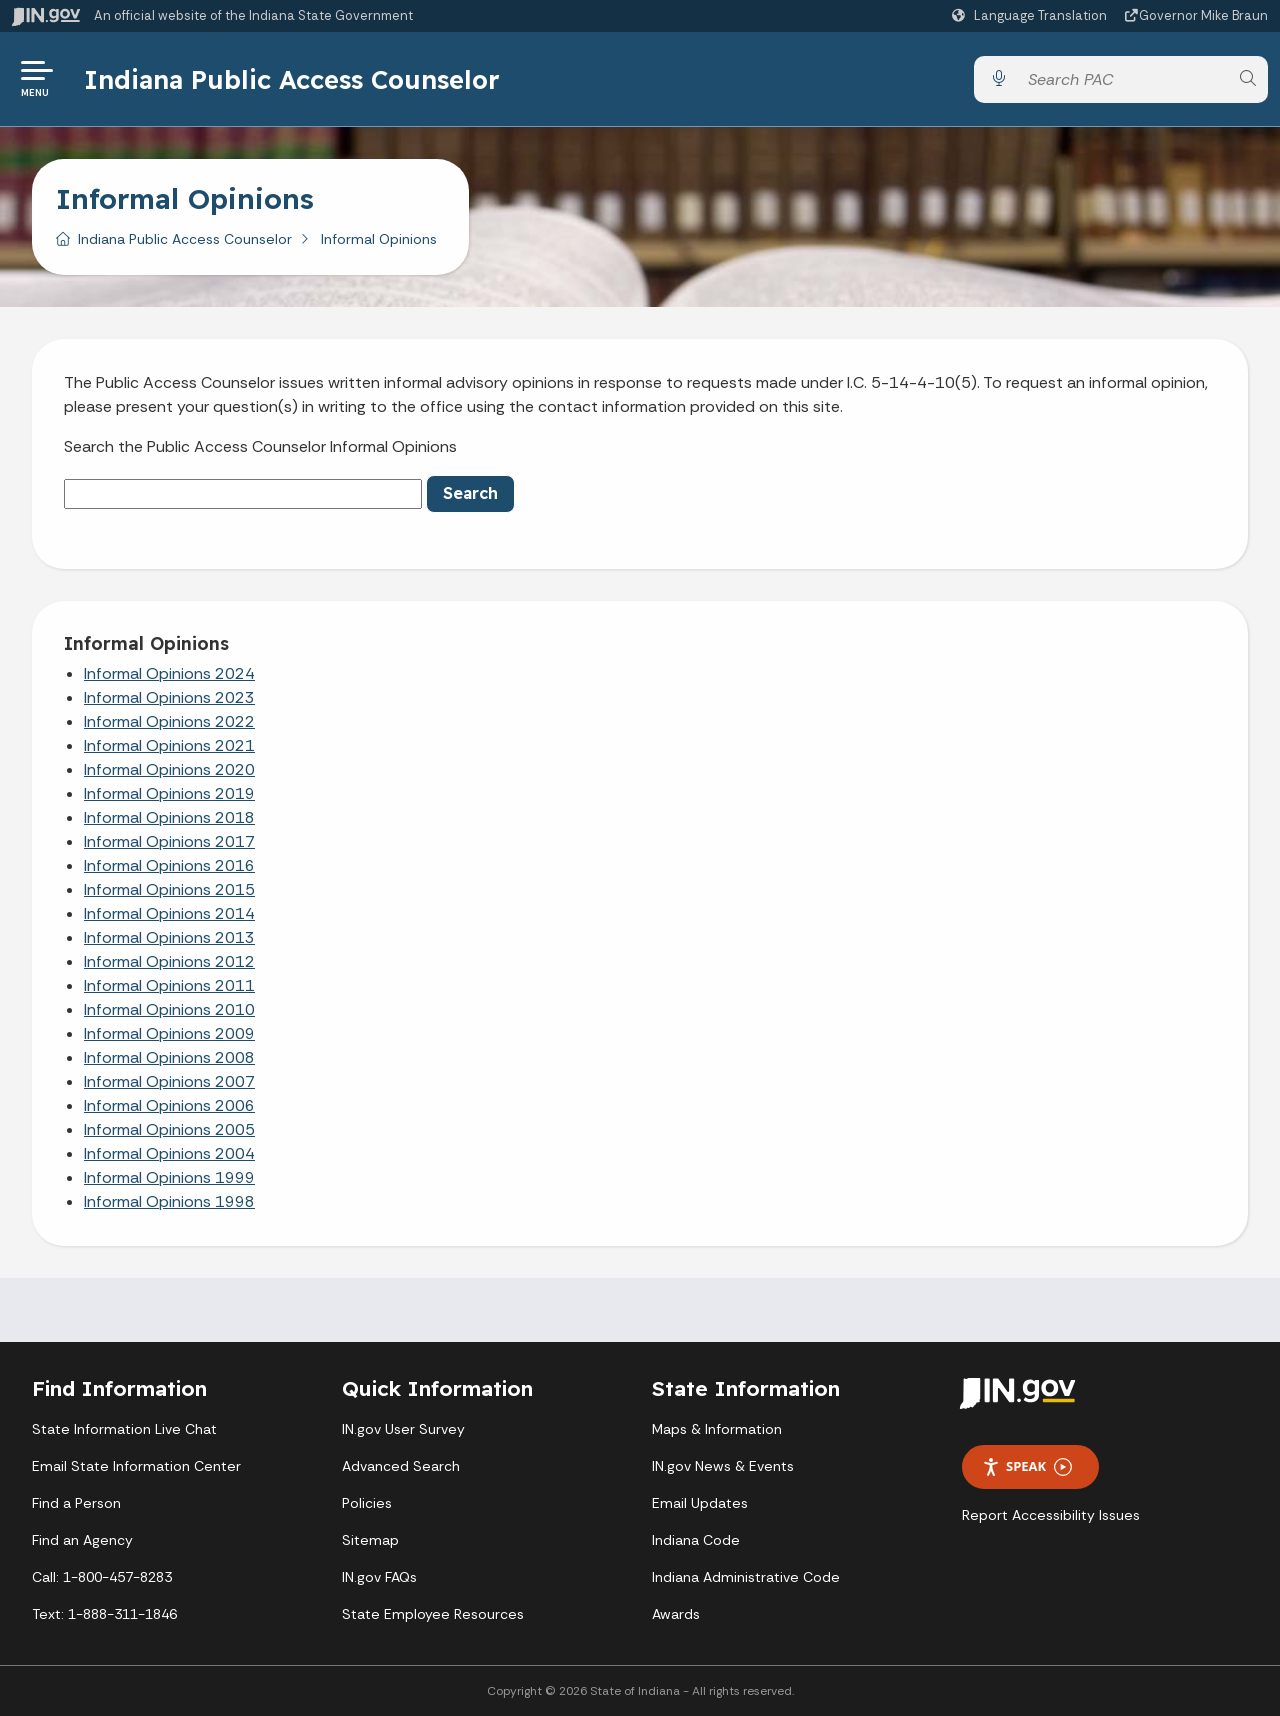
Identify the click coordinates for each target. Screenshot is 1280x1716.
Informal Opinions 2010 (169, 1009)
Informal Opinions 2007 (169, 1081)
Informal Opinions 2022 (169, 721)
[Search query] (1123, 79)
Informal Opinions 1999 (169, 1177)
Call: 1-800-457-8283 (102, 1577)
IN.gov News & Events (723, 1466)
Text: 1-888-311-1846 (104, 1614)
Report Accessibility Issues (1051, 1515)
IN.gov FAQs (379, 1577)
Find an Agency (82, 1540)
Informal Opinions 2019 (169, 793)
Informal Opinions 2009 (169, 1033)
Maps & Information (717, 1429)
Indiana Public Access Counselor (292, 79)
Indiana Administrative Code (746, 1577)
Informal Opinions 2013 (169, 937)
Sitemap (370, 1540)
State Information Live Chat (124, 1429)
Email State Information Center (136, 1466)
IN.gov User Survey (403, 1429)
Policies (367, 1503)
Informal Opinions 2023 (169, 697)
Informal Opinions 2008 (169, 1057)
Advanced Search (401, 1466)
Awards (676, 1614)
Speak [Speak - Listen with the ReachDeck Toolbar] (1027, 1466)
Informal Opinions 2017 (169, 841)
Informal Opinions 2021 (169, 745)
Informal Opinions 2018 (169, 817)
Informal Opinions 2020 (169, 769)
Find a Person (76, 1503)
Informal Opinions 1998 (169, 1201)
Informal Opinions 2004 (169, 1153)
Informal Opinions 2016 (169, 865)
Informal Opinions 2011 (169, 985)
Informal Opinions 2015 (169, 889)
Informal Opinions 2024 (169, 673)
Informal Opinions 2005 (169, 1129)
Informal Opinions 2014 (169, 913)
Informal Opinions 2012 (169, 961)
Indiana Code (696, 1540)
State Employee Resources (433, 1614)
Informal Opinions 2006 (169, 1105)
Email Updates (700, 1503)
